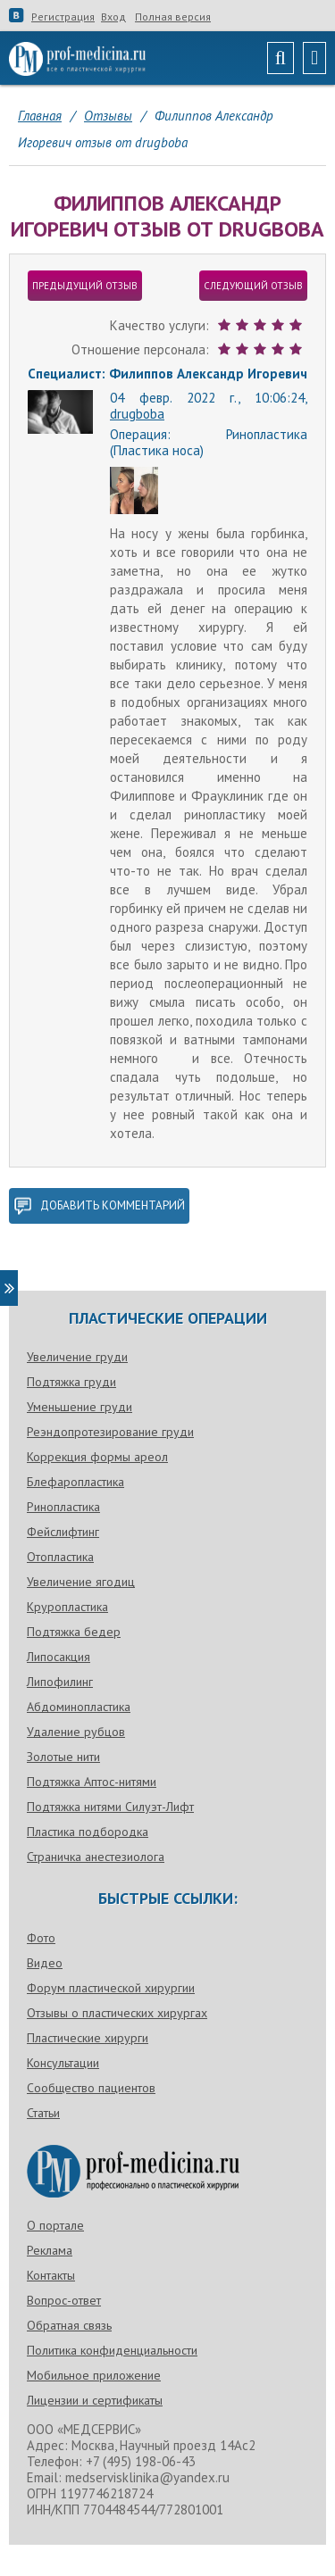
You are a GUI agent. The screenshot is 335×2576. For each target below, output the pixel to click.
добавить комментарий (99, 1206)
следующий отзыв (253, 285)
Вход (113, 17)
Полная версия (173, 17)
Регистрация (63, 17)
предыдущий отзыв (85, 285)
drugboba (137, 413)
